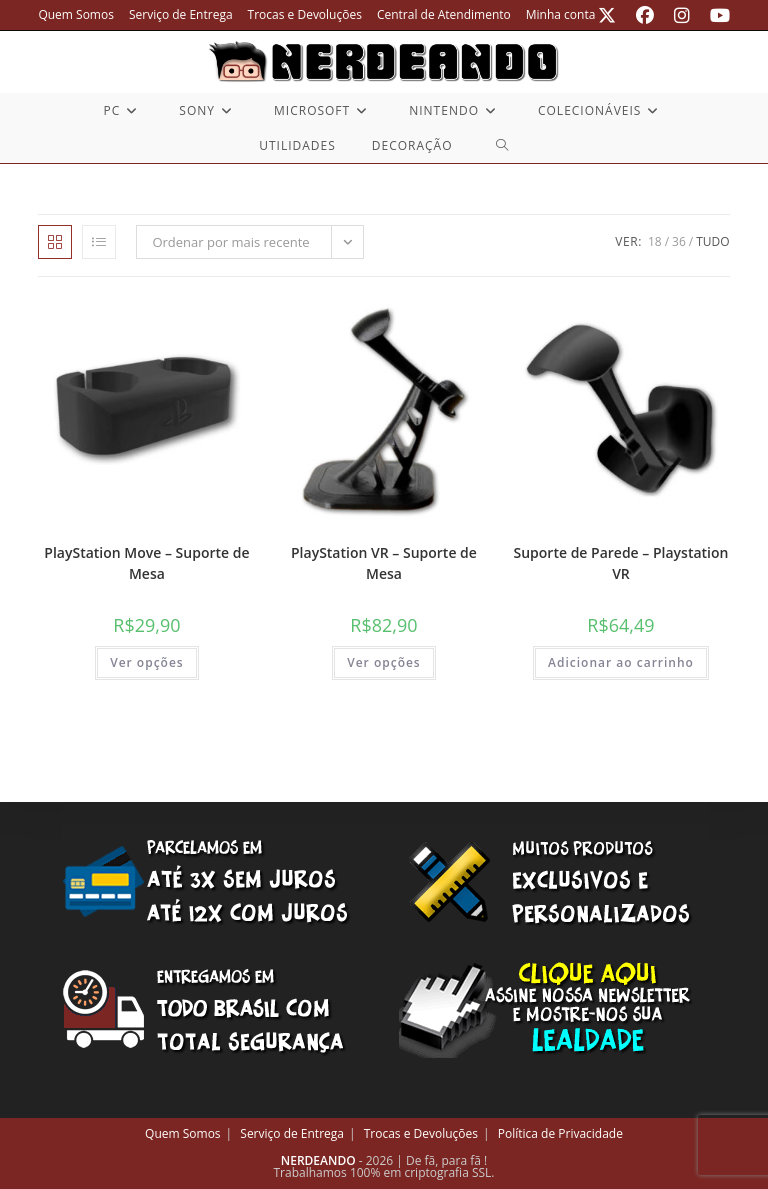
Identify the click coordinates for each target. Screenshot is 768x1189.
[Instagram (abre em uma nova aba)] (682, 15)
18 (655, 241)
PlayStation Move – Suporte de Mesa (146, 563)
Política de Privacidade (560, 1133)
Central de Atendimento (444, 14)
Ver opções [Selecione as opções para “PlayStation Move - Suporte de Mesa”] (147, 662)
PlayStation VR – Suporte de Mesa (384, 563)
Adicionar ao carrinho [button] (621, 662)
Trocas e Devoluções (305, 14)
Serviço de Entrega (181, 14)
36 (679, 241)
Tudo (712, 241)
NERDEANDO (318, 1160)
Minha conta (561, 14)
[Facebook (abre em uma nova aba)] (645, 15)
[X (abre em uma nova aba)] (607, 15)
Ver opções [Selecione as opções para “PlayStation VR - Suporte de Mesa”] (384, 662)
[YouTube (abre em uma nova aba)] (715, 15)
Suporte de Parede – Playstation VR (621, 563)
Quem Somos (76, 14)
